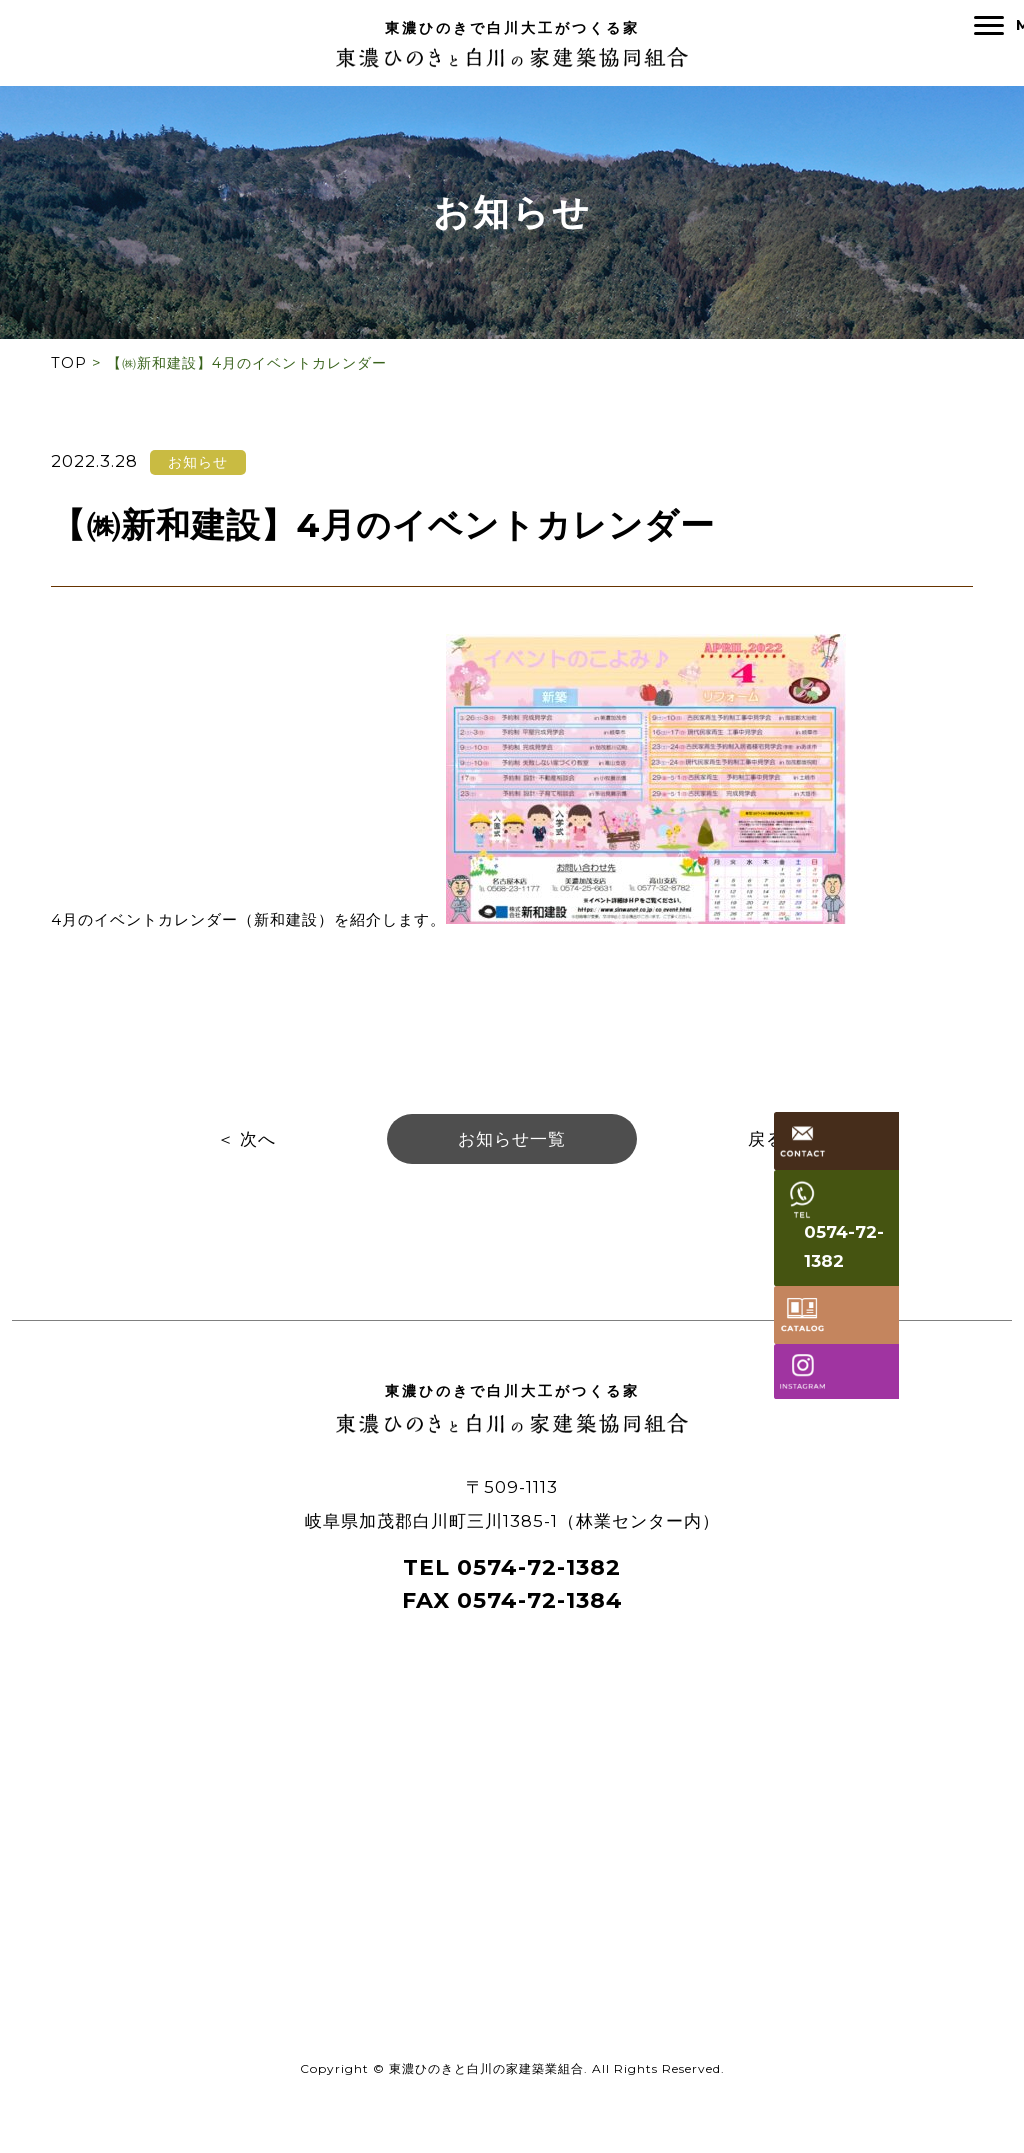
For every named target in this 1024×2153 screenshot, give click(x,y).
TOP (69, 370)
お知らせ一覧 (512, 1151)
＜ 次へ (246, 1151)
